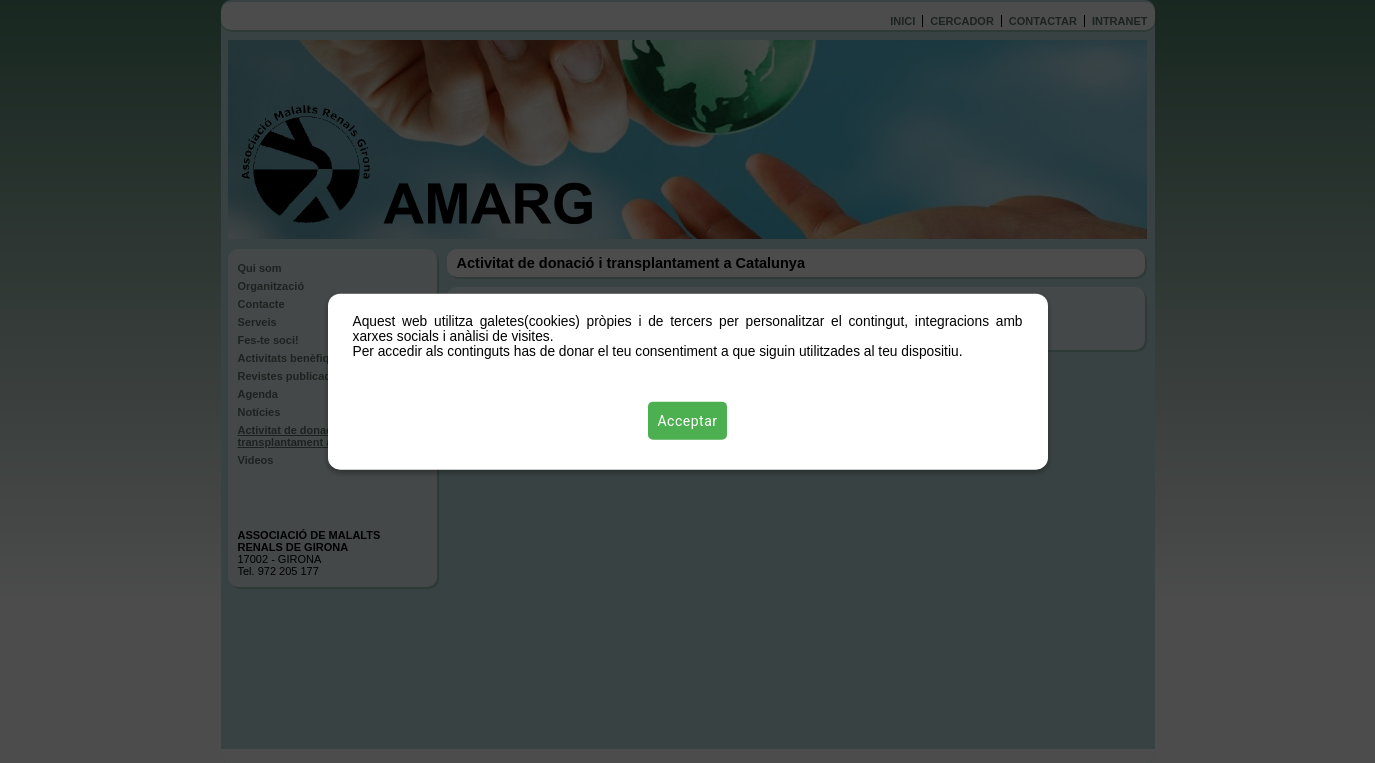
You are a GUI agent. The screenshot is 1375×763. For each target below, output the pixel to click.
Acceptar (688, 421)
